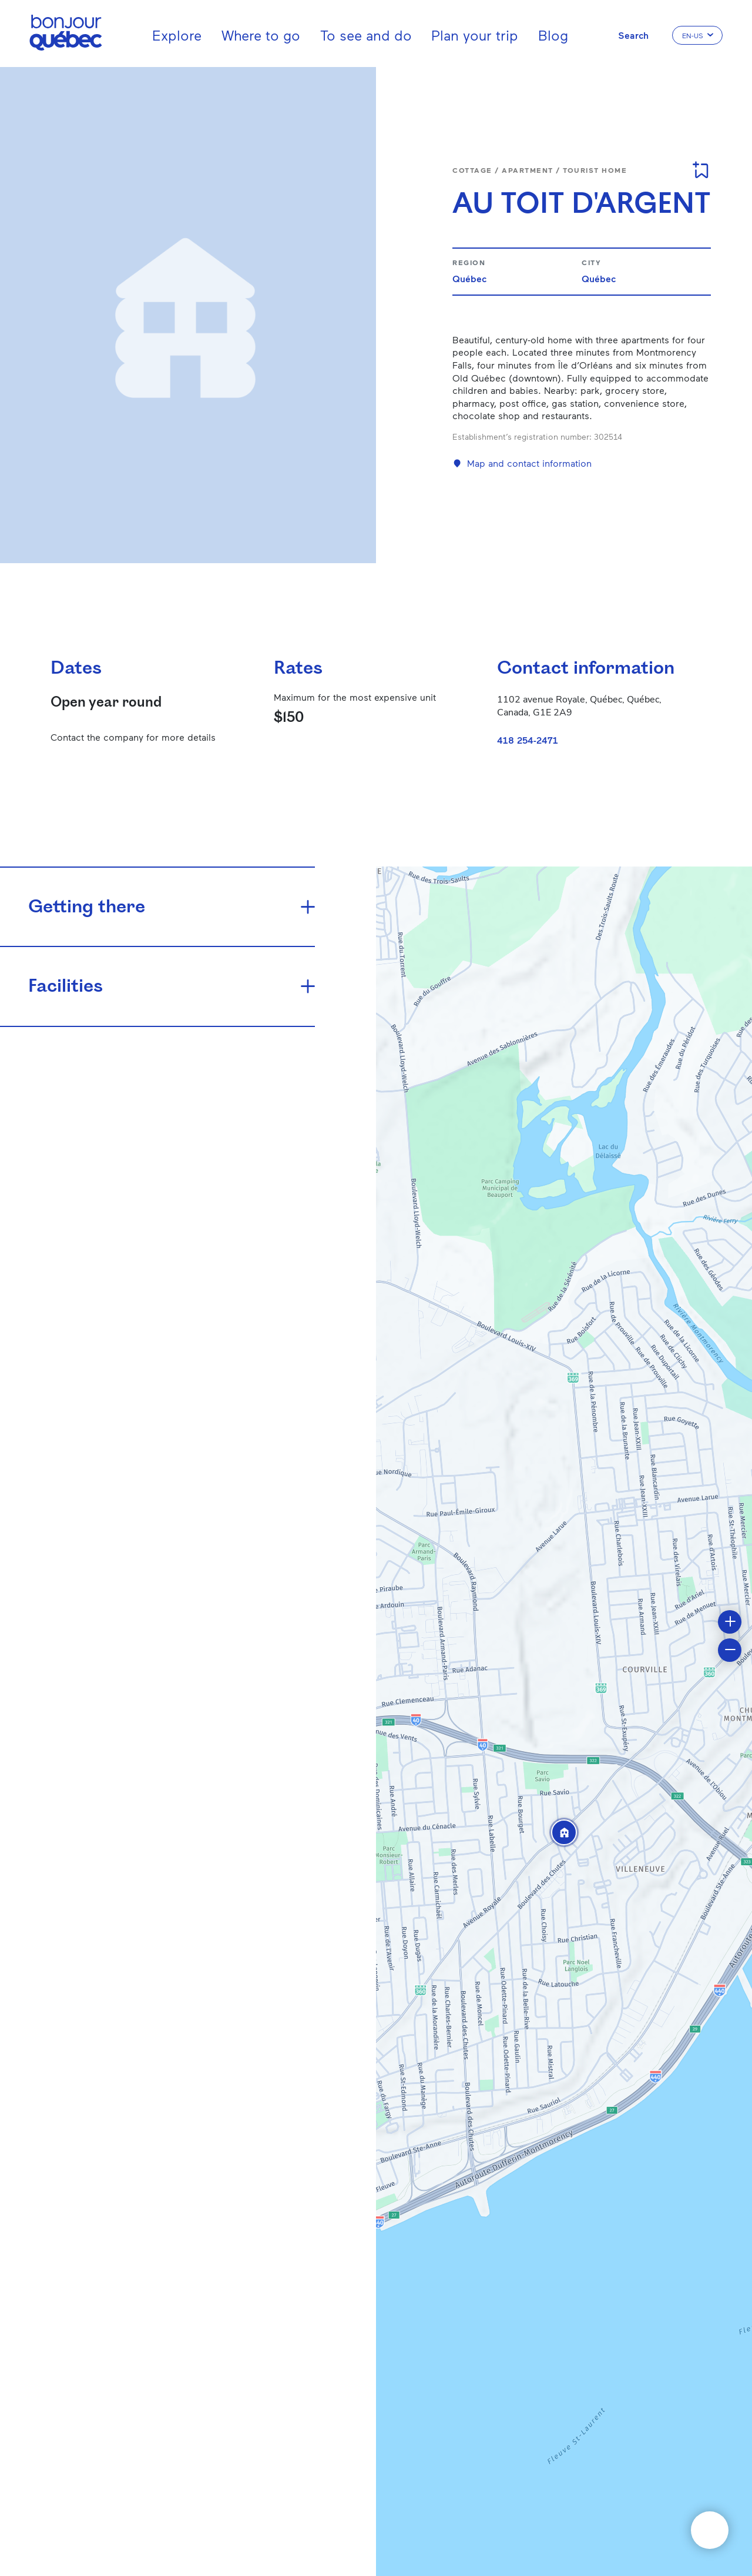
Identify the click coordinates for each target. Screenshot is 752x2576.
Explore (177, 35)
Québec (469, 278)
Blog (553, 35)
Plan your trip (474, 35)
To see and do (366, 35)
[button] (564, 1832)
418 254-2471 (527, 739)
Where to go (260, 35)
